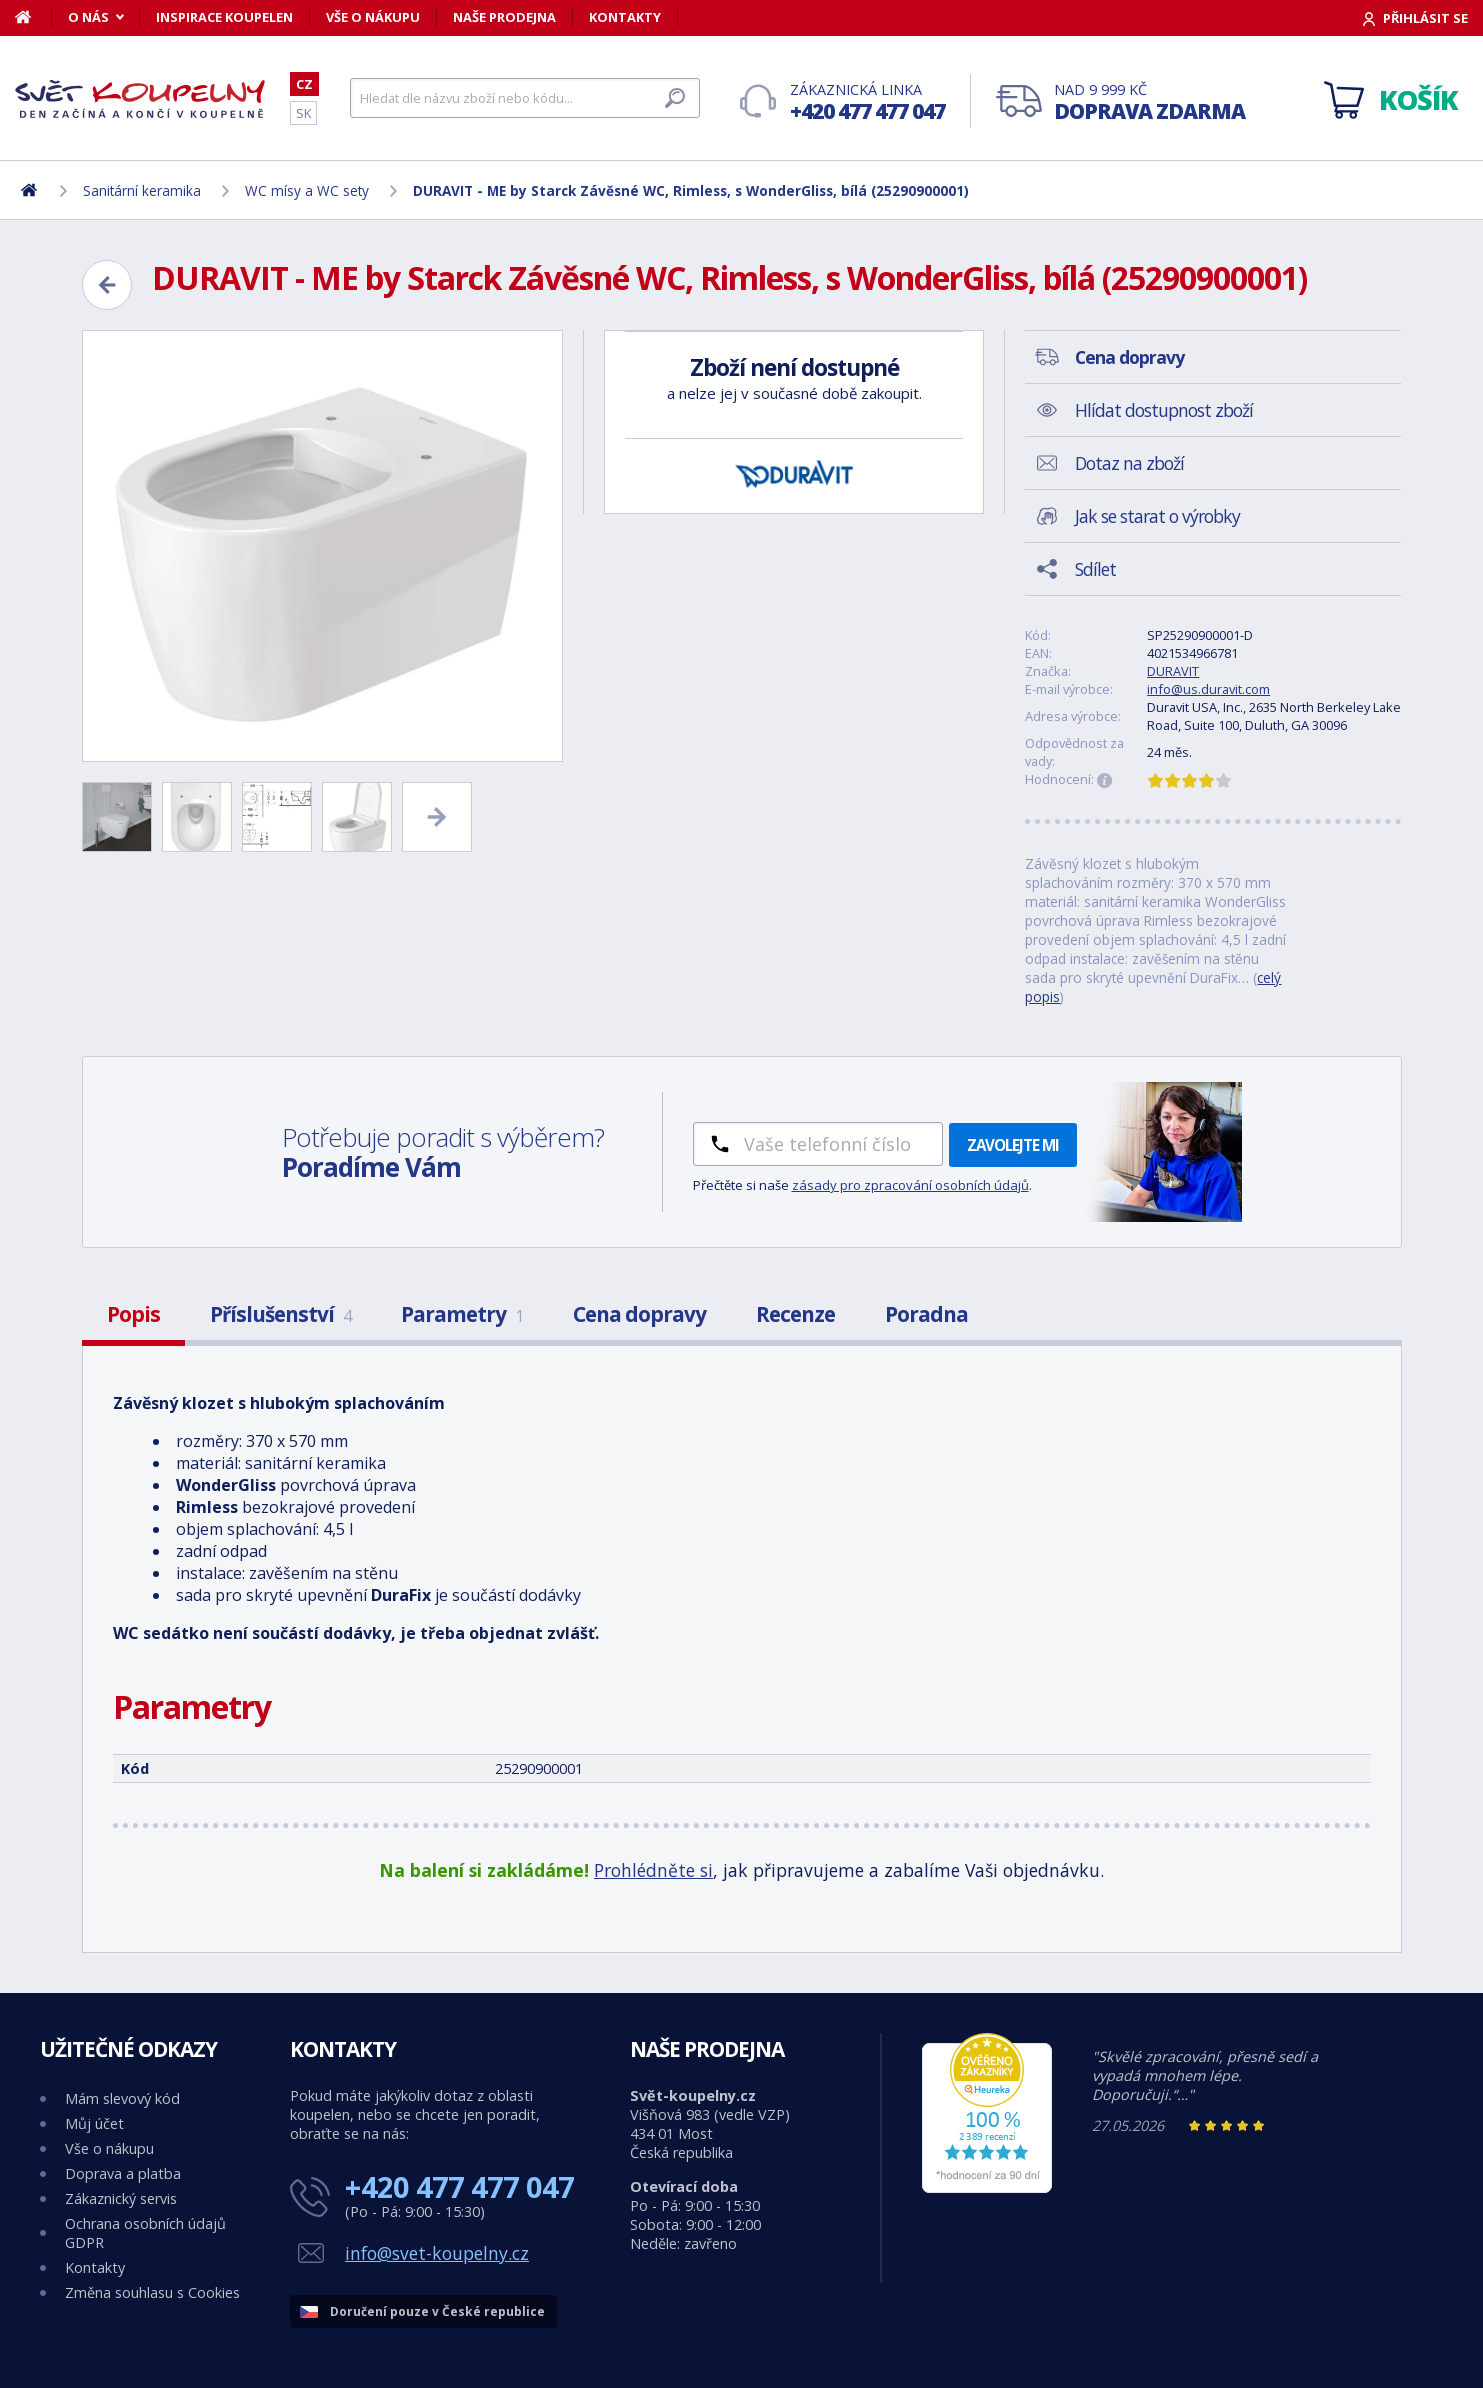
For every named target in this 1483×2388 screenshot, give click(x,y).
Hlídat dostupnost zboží (1164, 410)
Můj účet (94, 2123)
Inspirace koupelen (224, 17)
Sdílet (1095, 569)
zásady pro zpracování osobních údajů (910, 1185)
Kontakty (625, 17)
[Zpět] (107, 285)
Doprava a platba (123, 2173)
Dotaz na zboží (1129, 463)
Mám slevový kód (122, 2098)
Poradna (926, 1314)
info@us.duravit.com (1208, 689)
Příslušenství (280, 1314)
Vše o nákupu (373, 17)
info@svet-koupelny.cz (437, 2253)
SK (303, 113)
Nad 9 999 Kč (1149, 102)
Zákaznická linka (867, 102)
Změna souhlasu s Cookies (152, 2292)
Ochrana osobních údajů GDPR (145, 2233)
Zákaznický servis (121, 2198)
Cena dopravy (639, 1314)
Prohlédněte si (653, 1870)
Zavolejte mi (1013, 1145)
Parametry (462, 1314)
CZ (304, 84)
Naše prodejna (504, 17)
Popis (133, 1314)
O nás (88, 17)
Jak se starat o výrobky (1157, 516)
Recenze (795, 1314)
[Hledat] (525, 98)
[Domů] (33, 17)
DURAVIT (1173, 671)
